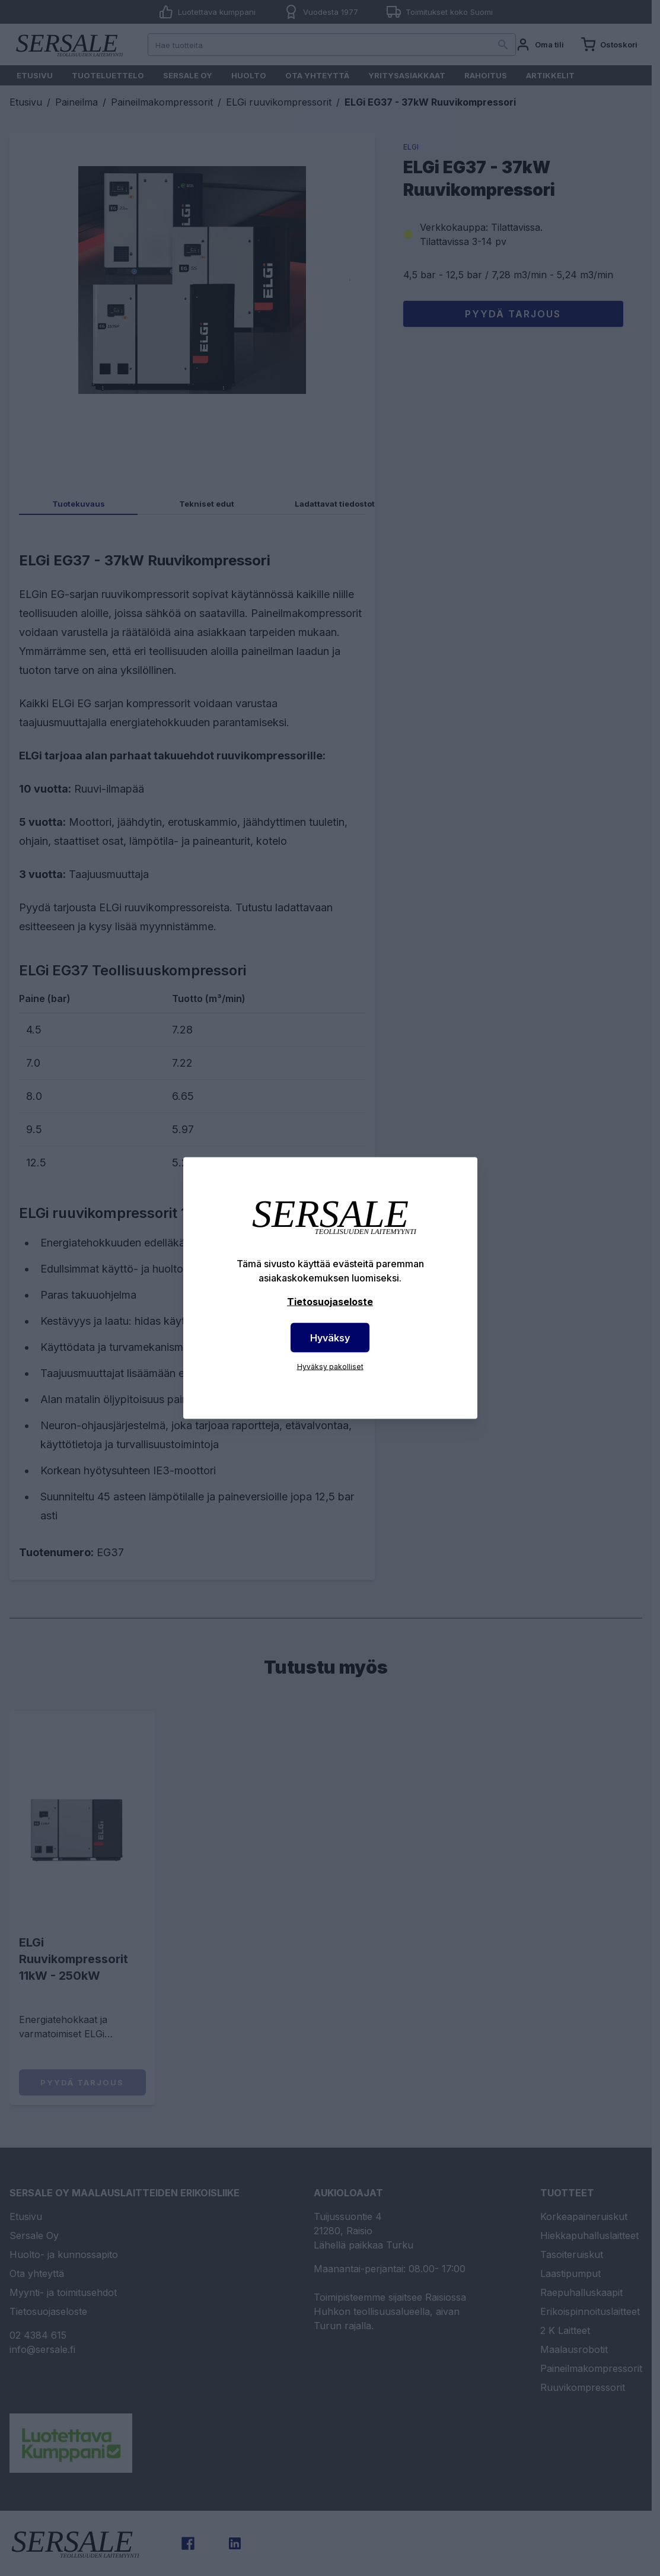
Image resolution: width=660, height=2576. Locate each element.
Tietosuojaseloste (330, 1302)
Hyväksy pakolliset (330, 1366)
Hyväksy (330, 1338)
